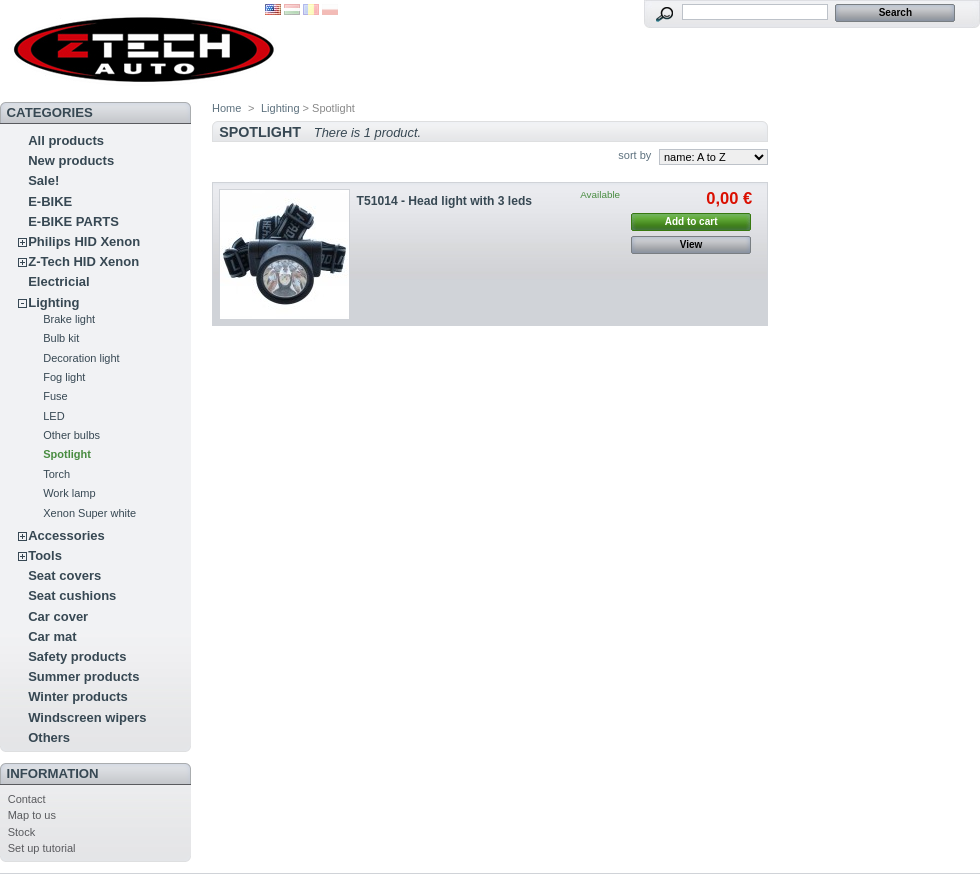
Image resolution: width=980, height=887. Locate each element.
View (691, 244)
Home (226, 108)
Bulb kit (61, 338)
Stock (22, 832)
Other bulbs (71, 435)
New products (71, 160)
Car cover (58, 616)
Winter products (78, 696)
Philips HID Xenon (84, 241)
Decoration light (81, 358)
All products (66, 140)
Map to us (32, 815)
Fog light (64, 377)
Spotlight (67, 454)
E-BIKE (50, 201)
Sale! (43, 180)
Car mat (52, 636)
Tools (45, 555)
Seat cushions (72, 595)
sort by (634, 155)
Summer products (83, 676)
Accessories (66, 535)
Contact (27, 799)
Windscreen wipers (87, 717)
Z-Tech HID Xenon (83, 261)
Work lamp (69, 493)
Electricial (58, 281)
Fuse (55, 396)
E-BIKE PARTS (73, 221)
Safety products (77, 656)
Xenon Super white (89, 513)
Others (49, 737)
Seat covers (64, 575)
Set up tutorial (42, 848)
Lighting (53, 302)
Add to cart (691, 221)
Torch (56, 474)
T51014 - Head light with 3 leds (444, 201)
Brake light (69, 319)
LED (53, 416)
